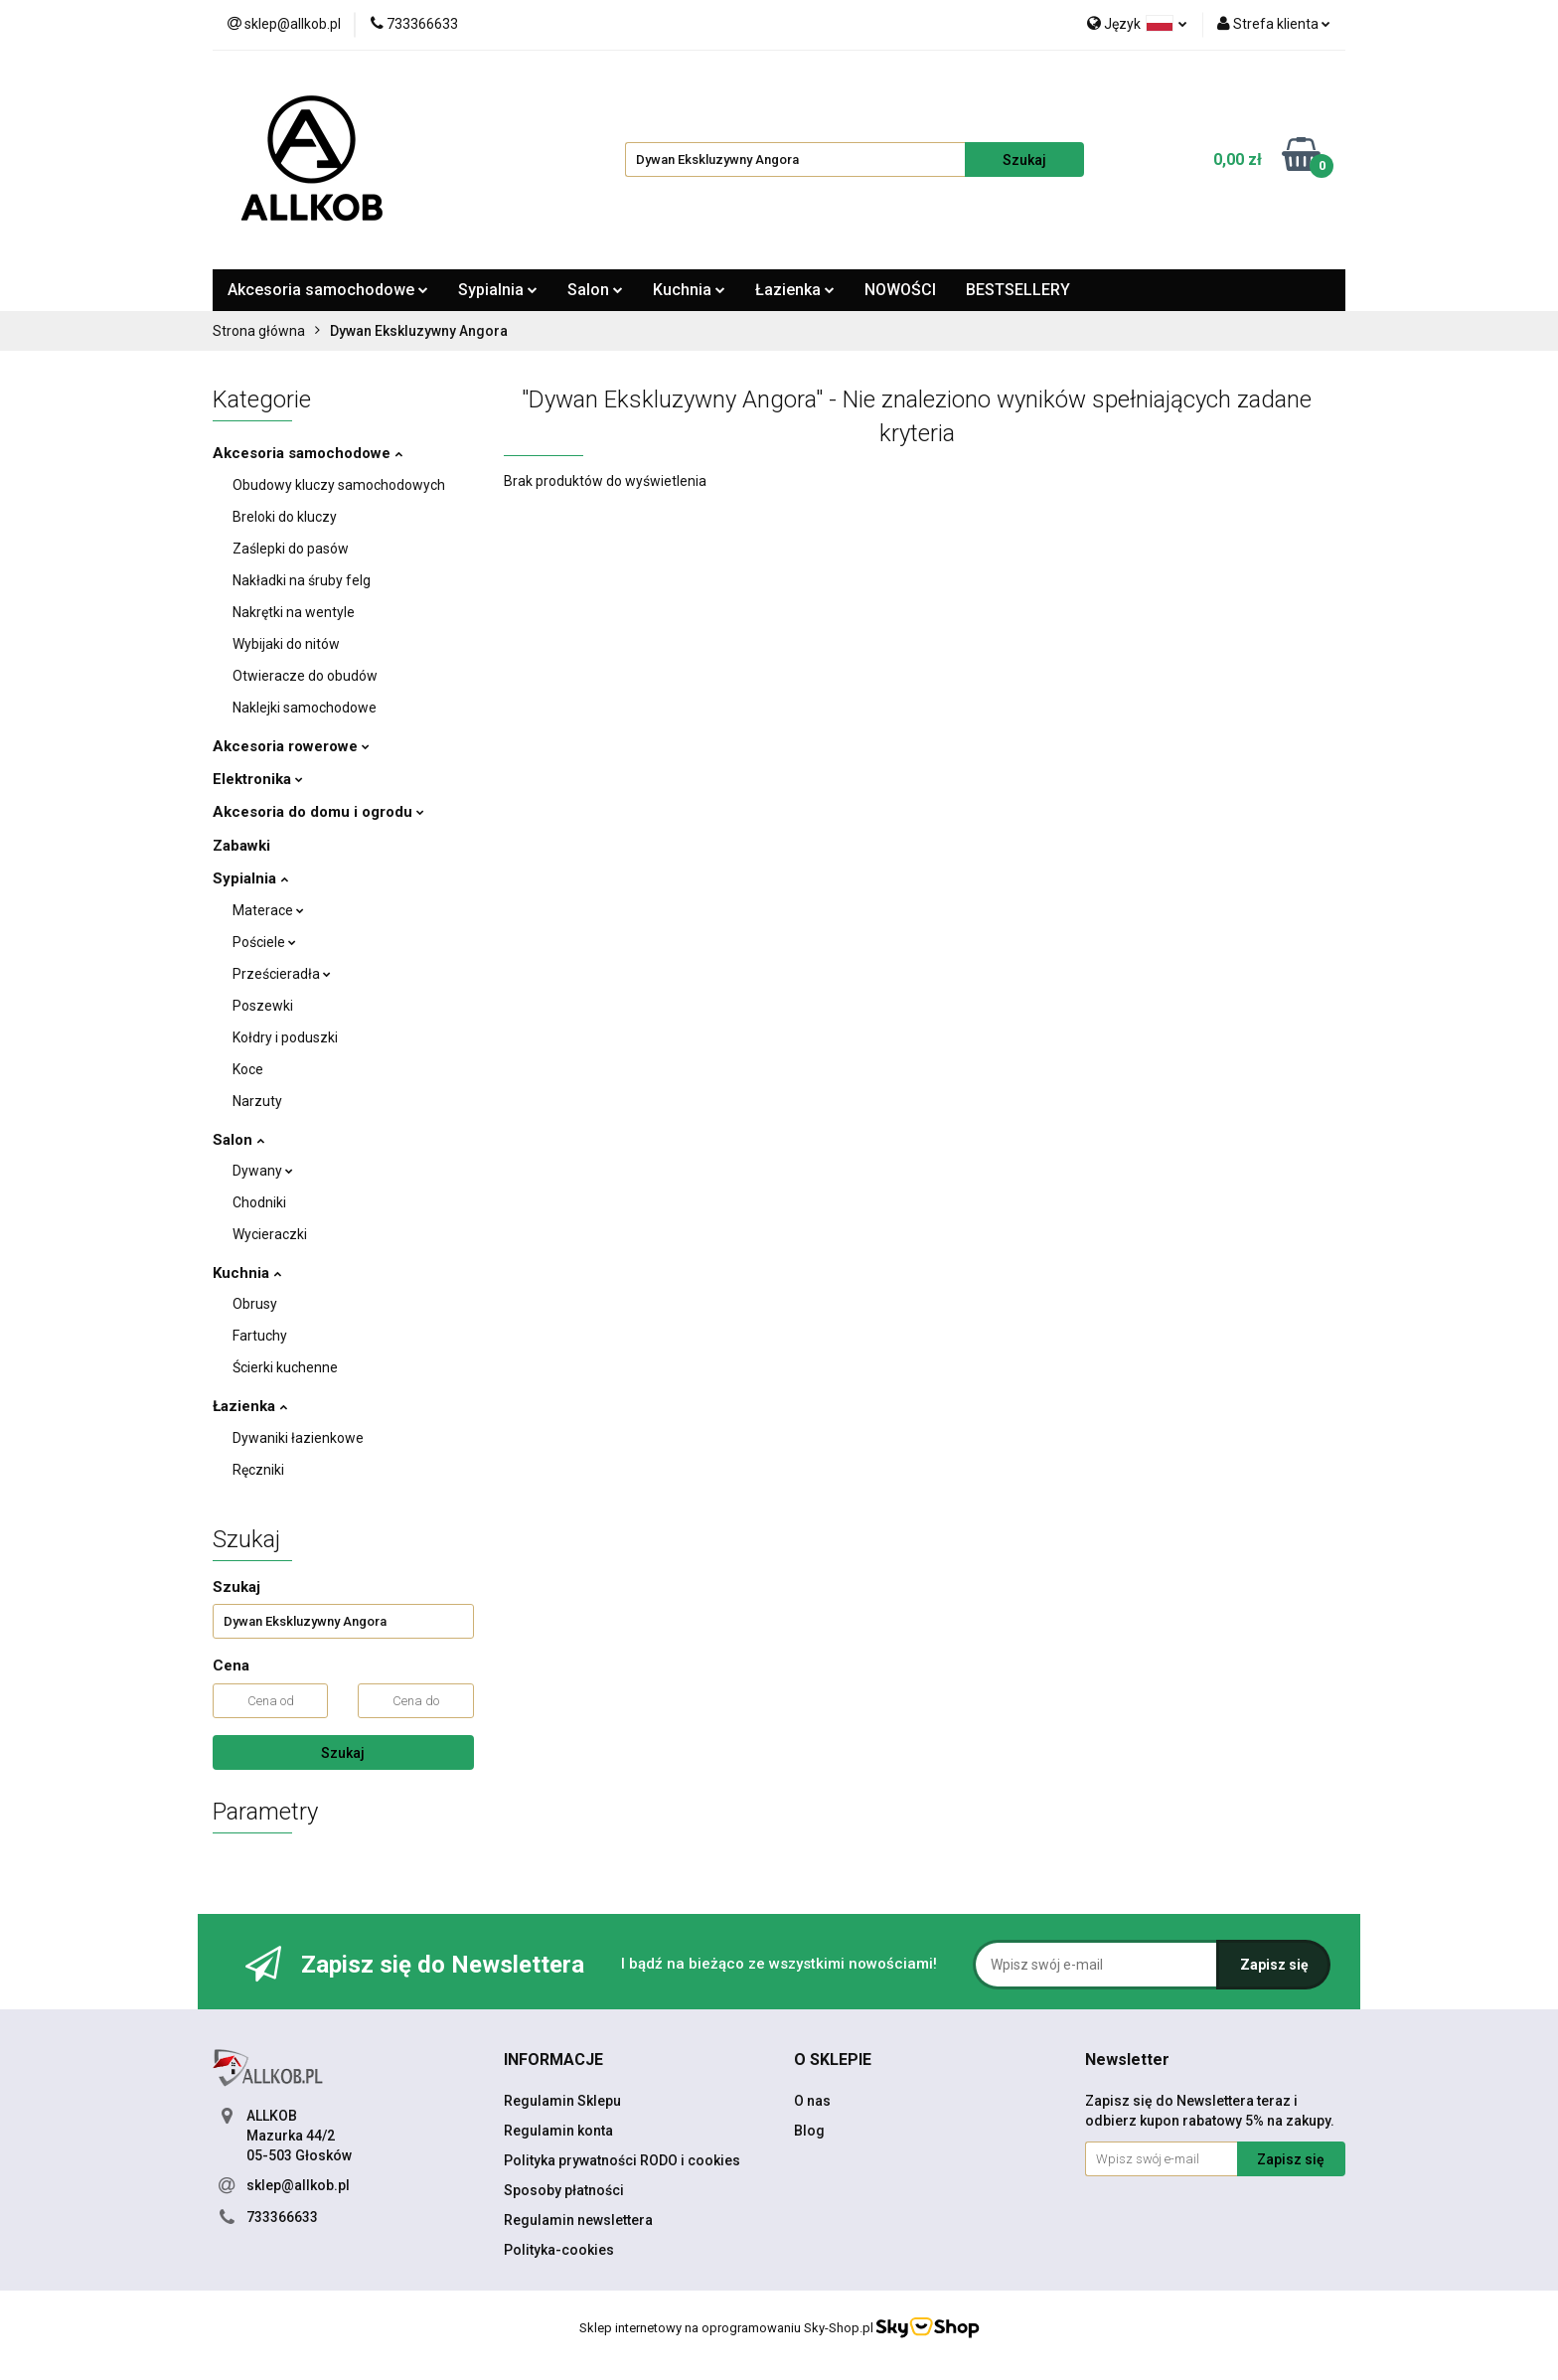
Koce (248, 1069)
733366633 (282, 2217)
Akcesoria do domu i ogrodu (318, 812)
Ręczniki (258, 1470)
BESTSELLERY (1018, 289)
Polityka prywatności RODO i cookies (622, 2160)
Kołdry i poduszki (285, 1037)
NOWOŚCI (900, 289)
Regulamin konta (558, 2131)
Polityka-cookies (559, 2250)
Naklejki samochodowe (305, 707)
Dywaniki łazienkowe (298, 1438)
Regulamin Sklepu (562, 2101)
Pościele (264, 942)
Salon (595, 289)
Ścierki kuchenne (285, 1367)
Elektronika (258, 779)
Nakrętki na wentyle (294, 612)
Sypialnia (498, 289)
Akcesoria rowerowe (291, 746)
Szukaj (343, 1753)
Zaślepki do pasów (291, 548)
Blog (809, 2131)
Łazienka (795, 289)
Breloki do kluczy (285, 517)
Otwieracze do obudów (305, 676)
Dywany (263, 1171)
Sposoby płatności (564, 2190)
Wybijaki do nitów (286, 644)
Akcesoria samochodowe (328, 289)
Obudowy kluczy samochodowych (339, 485)
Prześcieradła (282, 974)
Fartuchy (260, 1336)
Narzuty (257, 1101)
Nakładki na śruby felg (302, 580)
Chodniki (259, 1202)
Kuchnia (689, 289)
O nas (812, 2101)
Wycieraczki (270, 1234)
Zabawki (241, 846)
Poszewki (263, 1006)
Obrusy (255, 1304)
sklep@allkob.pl (298, 2185)
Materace (268, 910)
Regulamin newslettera (578, 2220)
